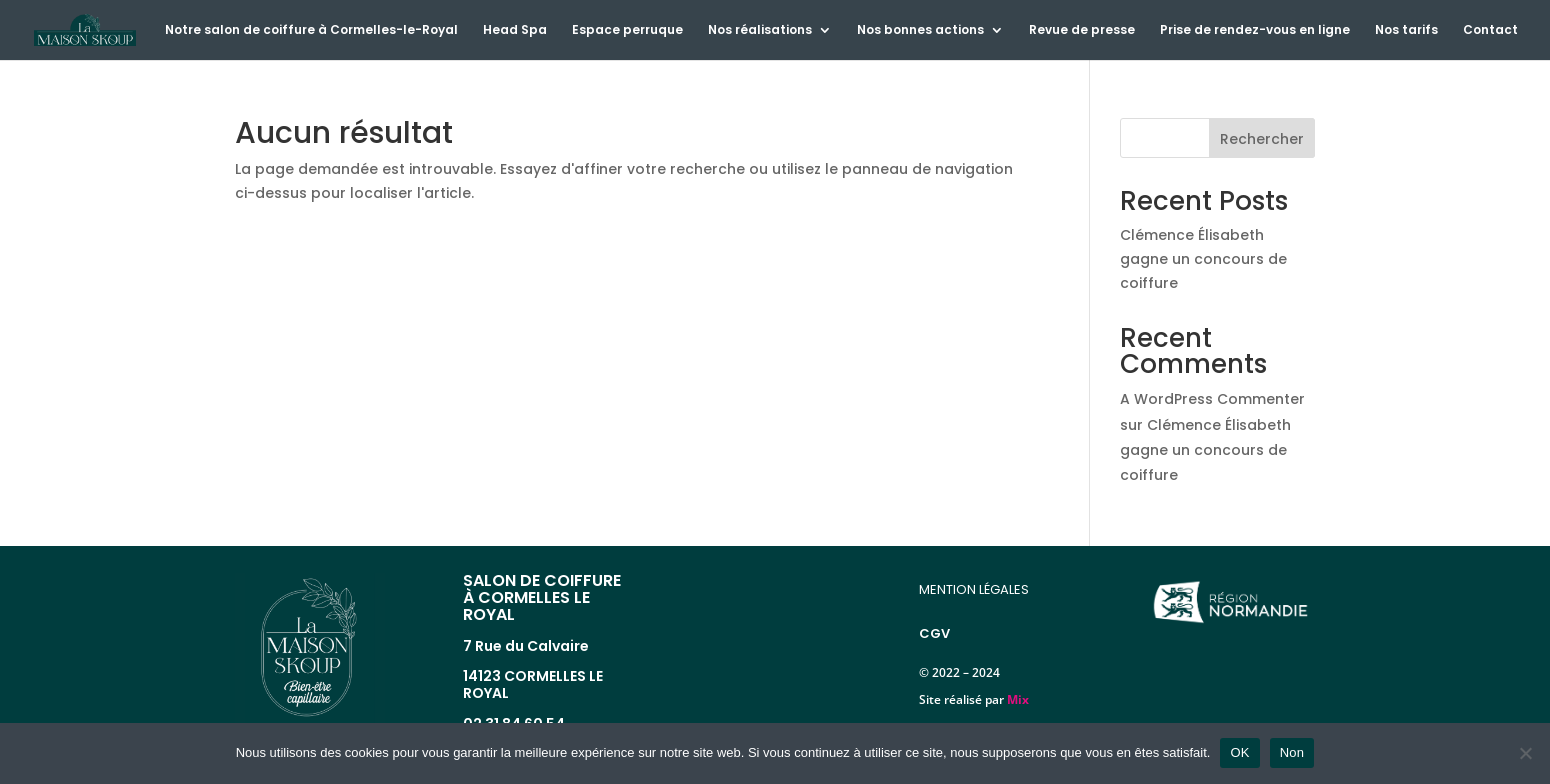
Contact (1490, 30)
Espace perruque (627, 30)
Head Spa (515, 30)
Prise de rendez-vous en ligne (1255, 30)
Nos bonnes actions (920, 30)
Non (1292, 752)
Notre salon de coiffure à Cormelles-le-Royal (311, 30)
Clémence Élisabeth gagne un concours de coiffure (1203, 259)
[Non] (1525, 753)
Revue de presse (1082, 30)
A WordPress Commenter (1212, 399)
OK (1239, 752)
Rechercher (1262, 139)
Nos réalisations (760, 30)
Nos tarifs (1406, 30)
